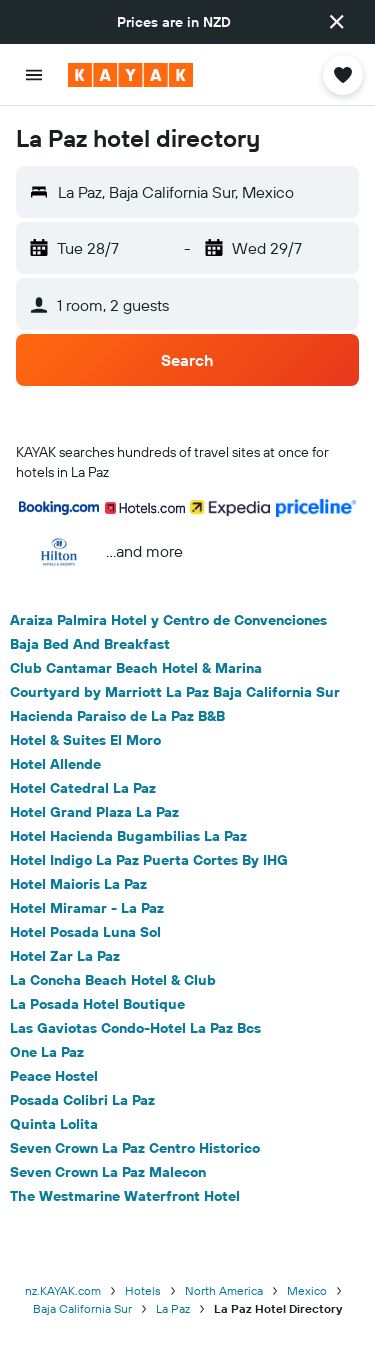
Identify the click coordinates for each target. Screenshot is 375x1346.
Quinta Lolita (54, 1124)
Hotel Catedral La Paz (83, 788)
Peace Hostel (54, 1076)
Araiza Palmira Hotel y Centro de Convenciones (168, 620)
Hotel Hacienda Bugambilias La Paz (128, 836)
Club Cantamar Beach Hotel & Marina (136, 668)
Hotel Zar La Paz (65, 956)
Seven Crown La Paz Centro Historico (135, 1148)
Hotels (143, 1290)
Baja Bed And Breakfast (90, 644)
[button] (337, 22)
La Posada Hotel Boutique (97, 1004)
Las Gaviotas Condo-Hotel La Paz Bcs (135, 1028)
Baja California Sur (82, 1308)
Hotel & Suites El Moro (85, 740)
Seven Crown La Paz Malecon (108, 1172)
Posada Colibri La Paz (82, 1100)
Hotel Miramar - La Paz (87, 908)
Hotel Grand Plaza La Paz (94, 812)
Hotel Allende (55, 764)
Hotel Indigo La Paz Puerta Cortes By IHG (149, 860)
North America (224, 1290)
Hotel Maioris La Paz (78, 884)
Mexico (307, 1290)
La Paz (173, 1308)
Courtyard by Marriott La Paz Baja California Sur (175, 692)
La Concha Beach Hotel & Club (113, 980)
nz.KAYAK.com (63, 1290)
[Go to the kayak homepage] (130, 75)
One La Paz (47, 1052)
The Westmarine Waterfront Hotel (125, 1196)
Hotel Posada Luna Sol (85, 932)
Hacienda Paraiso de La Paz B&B (117, 716)
